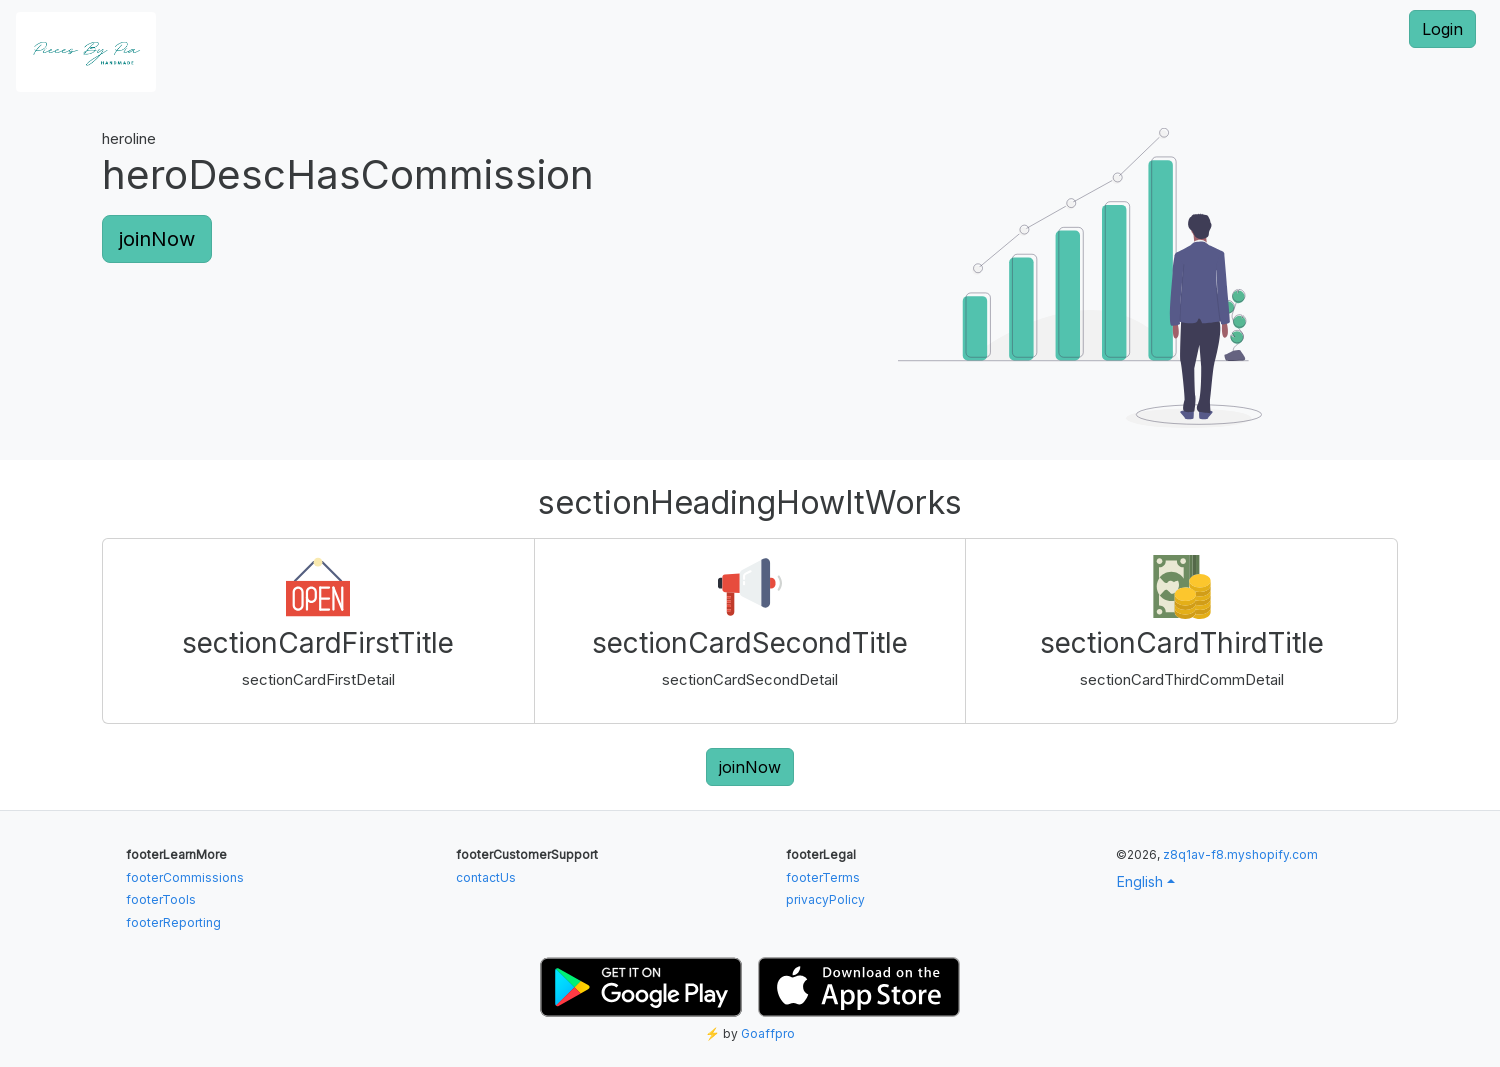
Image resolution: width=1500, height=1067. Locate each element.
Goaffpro (768, 1033)
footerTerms (823, 877)
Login (1442, 29)
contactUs (486, 877)
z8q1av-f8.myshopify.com (1240, 854)
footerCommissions (185, 877)
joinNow (157, 239)
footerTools (161, 899)
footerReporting (173, 922)
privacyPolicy (825, 899)
